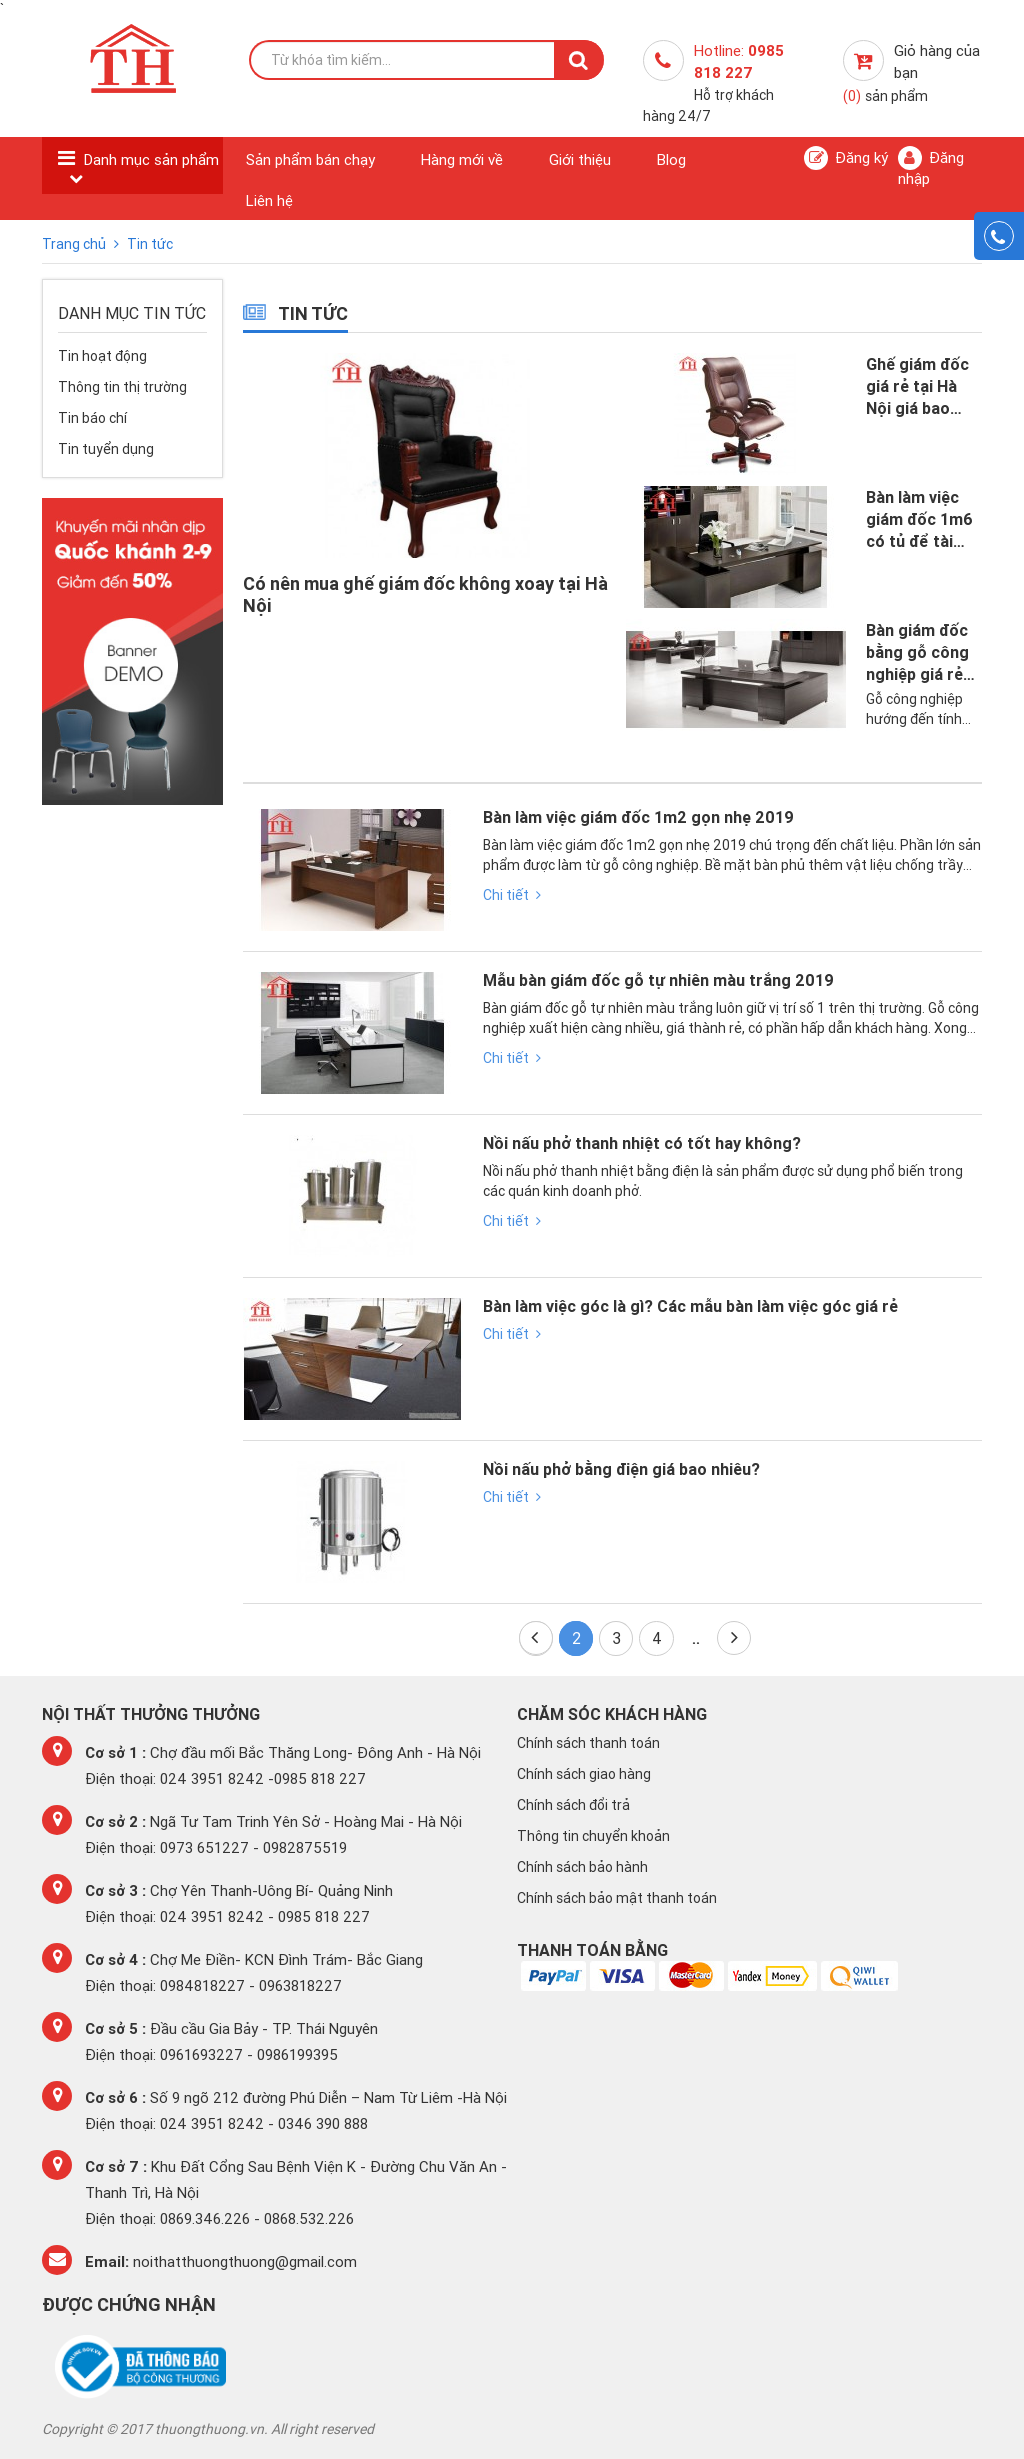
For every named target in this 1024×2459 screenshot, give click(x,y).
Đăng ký (846, 158)
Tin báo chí (92, 418)
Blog (671, 159)
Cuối (734, 1637)
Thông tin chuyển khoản (593, 1836)
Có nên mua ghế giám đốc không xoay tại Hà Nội (425, 595)
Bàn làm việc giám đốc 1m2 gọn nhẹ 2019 (638, 818)
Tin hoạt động (102, 356)
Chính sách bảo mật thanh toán (617, 1898)
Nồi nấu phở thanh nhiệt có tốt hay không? (642, 1144)
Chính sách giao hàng (584, 1774)
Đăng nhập (931, 167)
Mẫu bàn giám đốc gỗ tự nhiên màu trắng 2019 (658, 981)
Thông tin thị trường (122, 387)
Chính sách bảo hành (582, 1867)
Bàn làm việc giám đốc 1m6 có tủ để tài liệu (919, 519)
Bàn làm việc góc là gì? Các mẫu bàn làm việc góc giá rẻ (690, 1307)
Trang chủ (75, 244)
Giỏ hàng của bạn (911, 73)
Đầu (534, 1637)
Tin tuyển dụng (106, 449)
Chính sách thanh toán (588, 1743)
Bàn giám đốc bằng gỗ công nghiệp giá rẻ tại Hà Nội (917, 652)
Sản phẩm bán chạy (310, 159)
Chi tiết (512, 895)
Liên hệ (269, 200)
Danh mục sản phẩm (151, 159)
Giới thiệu (580, 159)
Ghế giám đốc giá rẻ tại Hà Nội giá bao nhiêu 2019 (917, 386)
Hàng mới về (462, 159)
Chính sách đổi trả (573, 1805)
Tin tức (150, 244)
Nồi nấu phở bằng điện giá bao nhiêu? (621, 1470)
